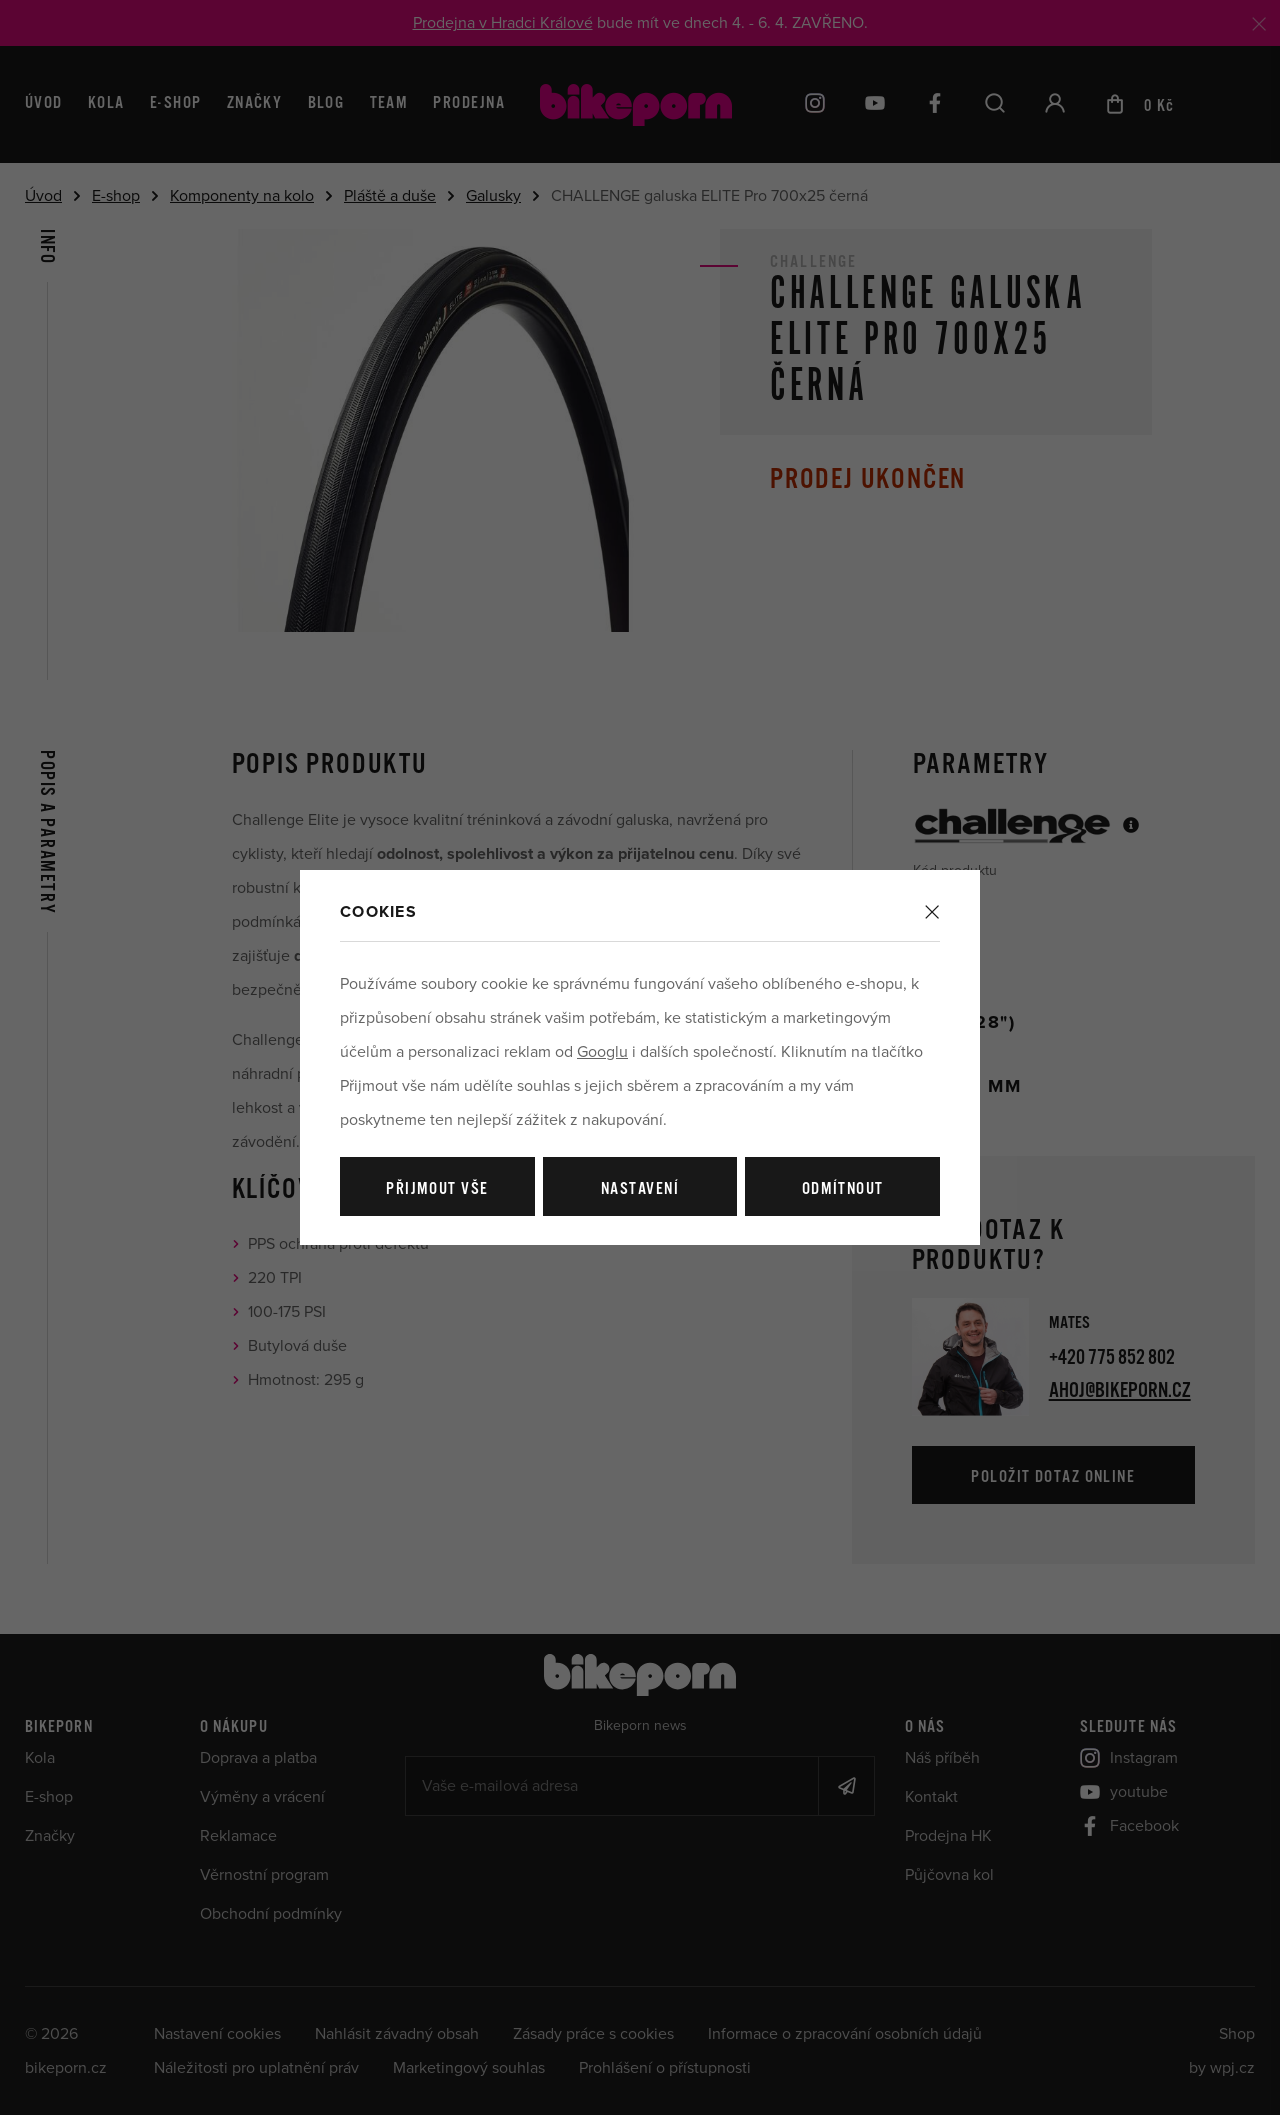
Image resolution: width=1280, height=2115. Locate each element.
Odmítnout (843, 1189)
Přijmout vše (437, 1189)
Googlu (602, 1052)
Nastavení (640, 1189)
